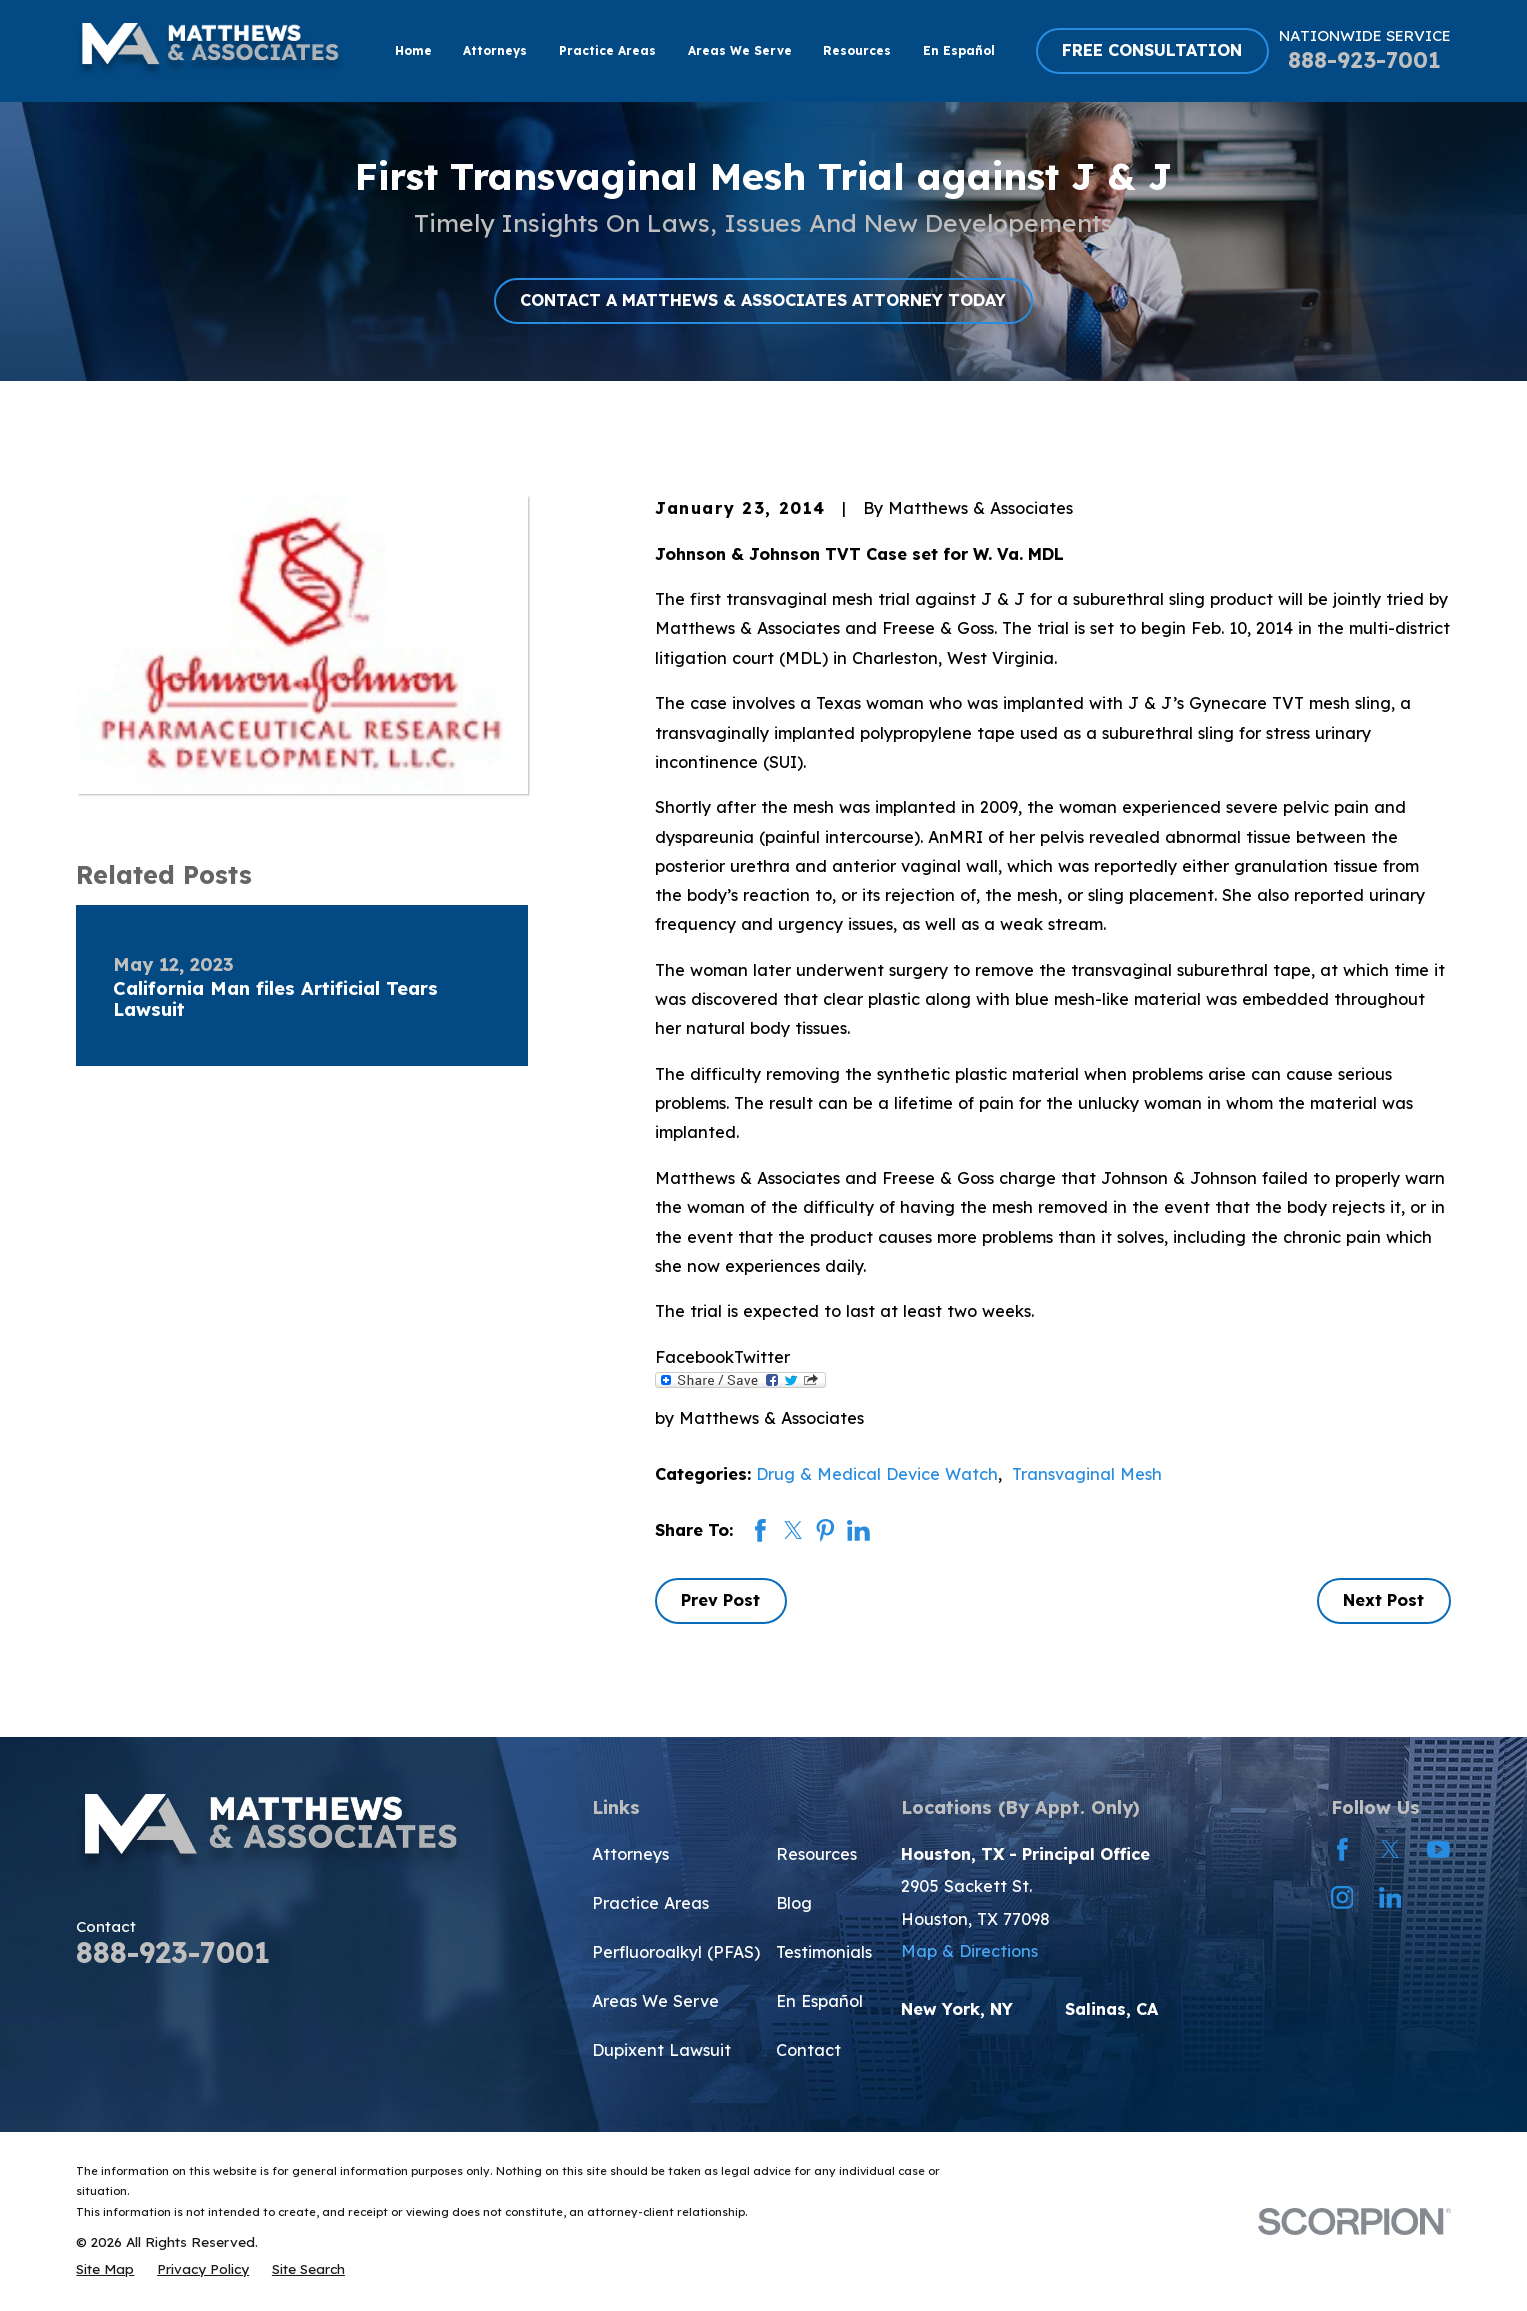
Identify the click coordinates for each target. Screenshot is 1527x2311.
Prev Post (720, 1600)
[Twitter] (1390, 1849)
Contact (808, 2050)
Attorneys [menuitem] (495, 50)
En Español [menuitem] (959, 50)
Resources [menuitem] (857, 50)
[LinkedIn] (1390, 1897)
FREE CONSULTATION (1152, 50)
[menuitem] (105, 2268)
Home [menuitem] (413, 50)
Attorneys (630, 1854)
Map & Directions (969, 1951)
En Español (819, 2001)
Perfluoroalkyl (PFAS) (676, 1952)
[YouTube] (1438, 1849)
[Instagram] (1342, 1897)
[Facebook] (1342, 1849)
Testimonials (824, 1952)
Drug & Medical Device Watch (877, 1474)
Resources (816, 1854)
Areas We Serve (655, 2001)
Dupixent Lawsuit (661, 2050)
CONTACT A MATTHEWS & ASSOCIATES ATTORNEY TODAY (763, 300)
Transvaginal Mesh (1087, 1474)
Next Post (1383, 1600)
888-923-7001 (1364, 59)
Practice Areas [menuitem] (607, 50)
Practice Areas (650, 1903)
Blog (794, 1903)
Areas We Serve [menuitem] (740, 50)
